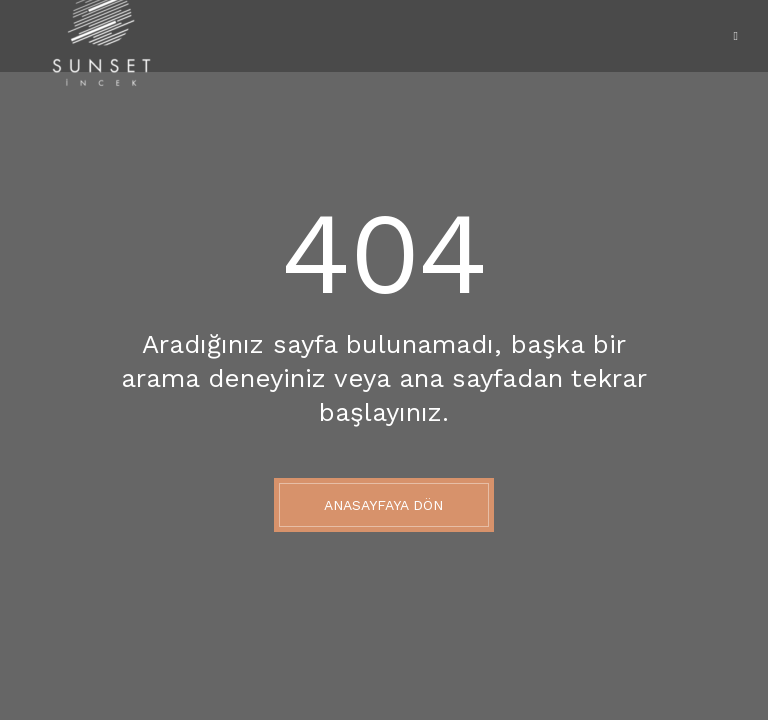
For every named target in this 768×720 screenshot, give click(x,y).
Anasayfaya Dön (383, 505)
